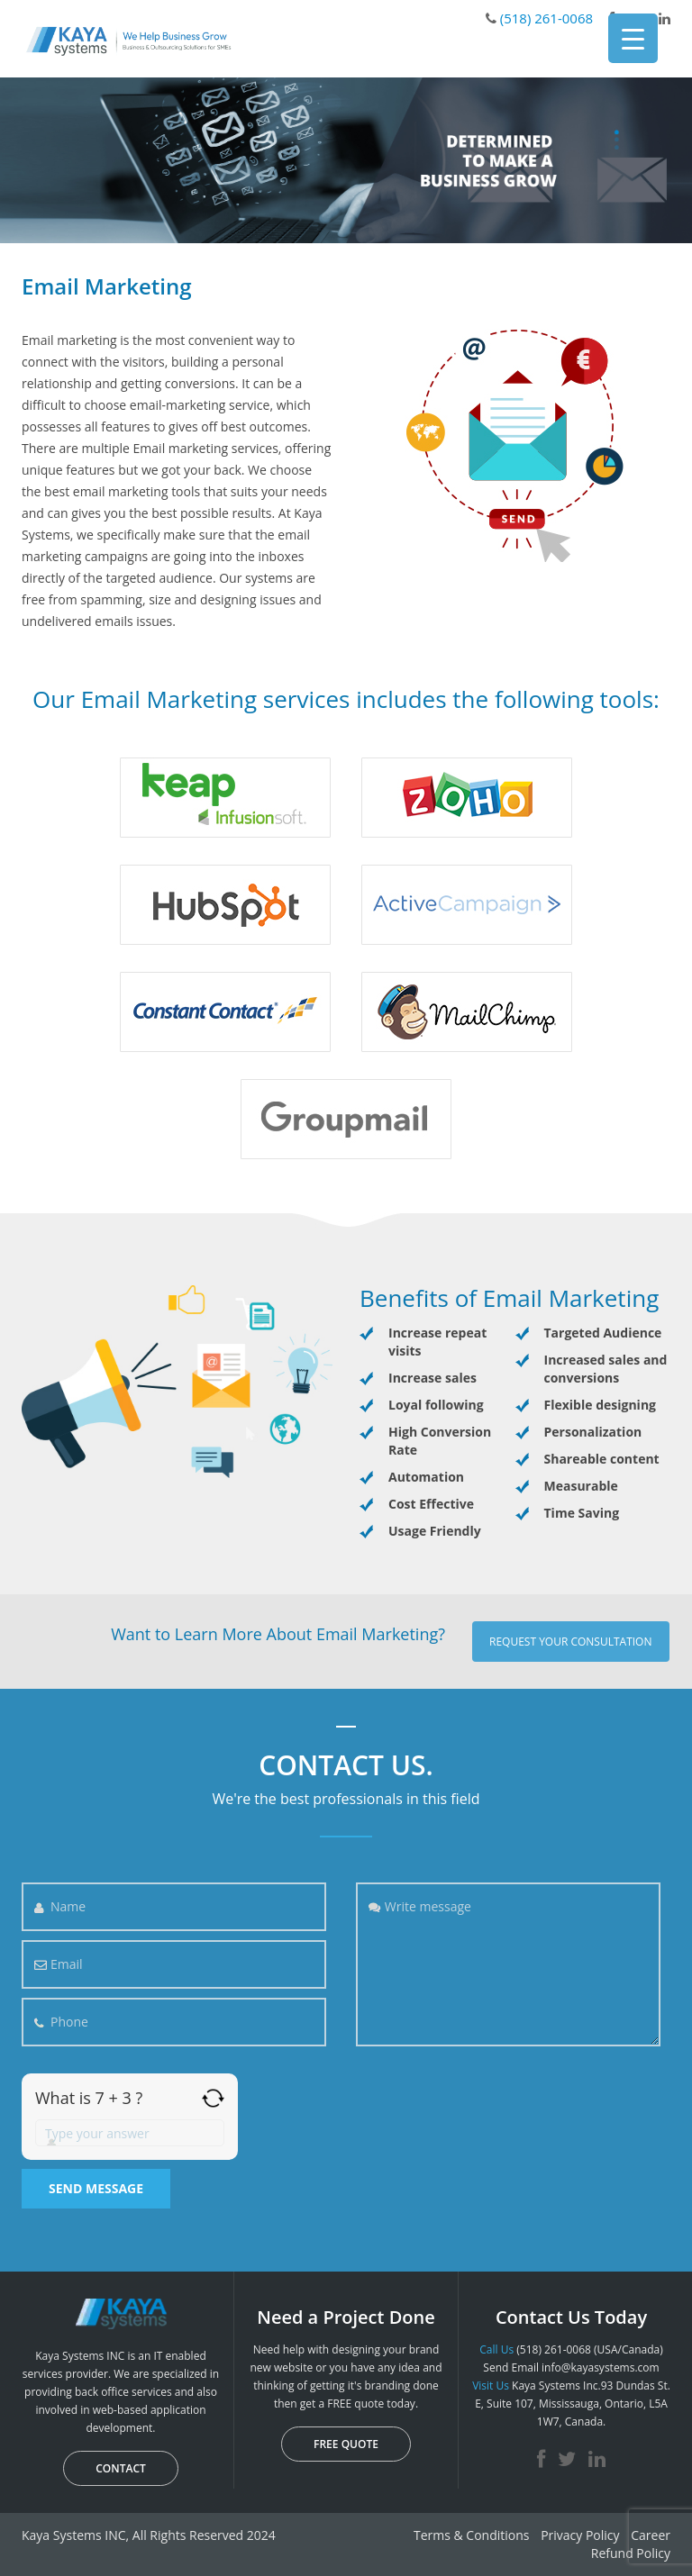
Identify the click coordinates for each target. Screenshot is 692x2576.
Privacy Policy (580, 2535)
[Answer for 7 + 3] (129, 2132)
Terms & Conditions (472, 2535)
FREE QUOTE (346, 2444)
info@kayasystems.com (601, 2367)
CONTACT (121, 2468)
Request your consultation (570, 1641)
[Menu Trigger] (633, 38)
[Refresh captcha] (213, 2098)
